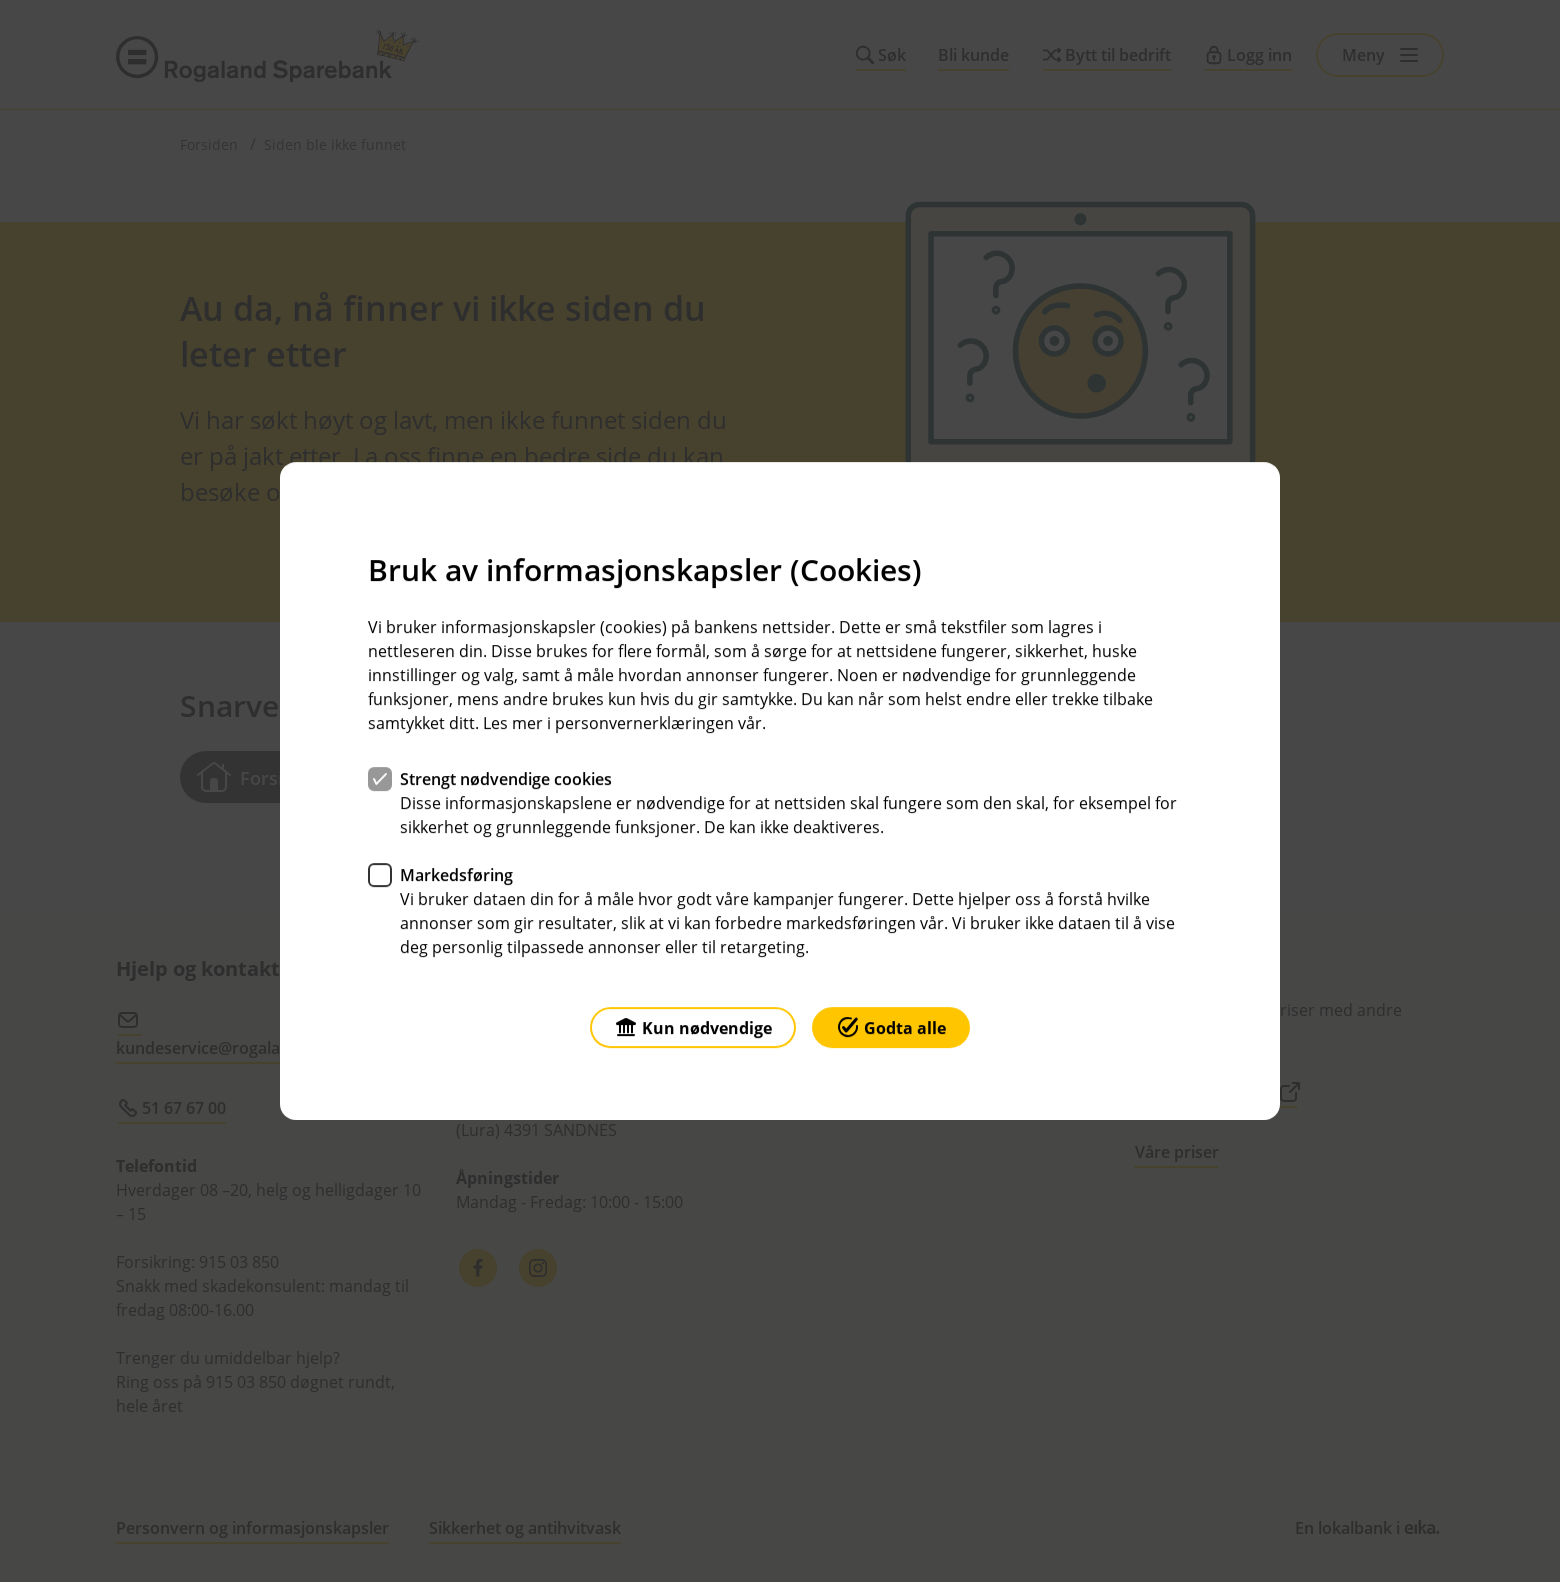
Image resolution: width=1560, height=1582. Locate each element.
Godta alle (891, 1026)
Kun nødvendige (693, 1026)
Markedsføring (456, 875)
